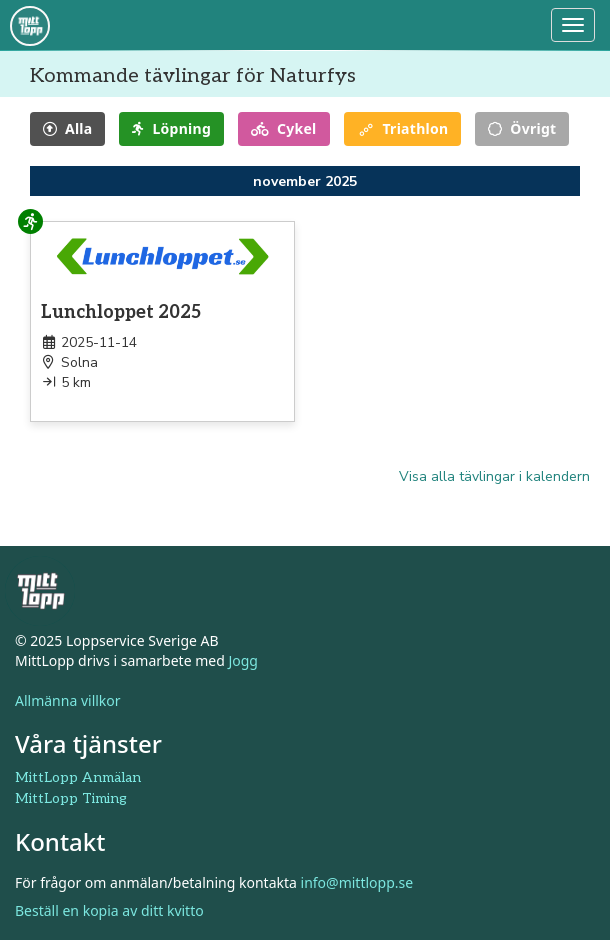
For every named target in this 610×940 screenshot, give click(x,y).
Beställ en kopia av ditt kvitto (109, 910)
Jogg (243, 659)
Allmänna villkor (68, 699)
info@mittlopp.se (357, 882)
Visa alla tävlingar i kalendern (494, 476)
